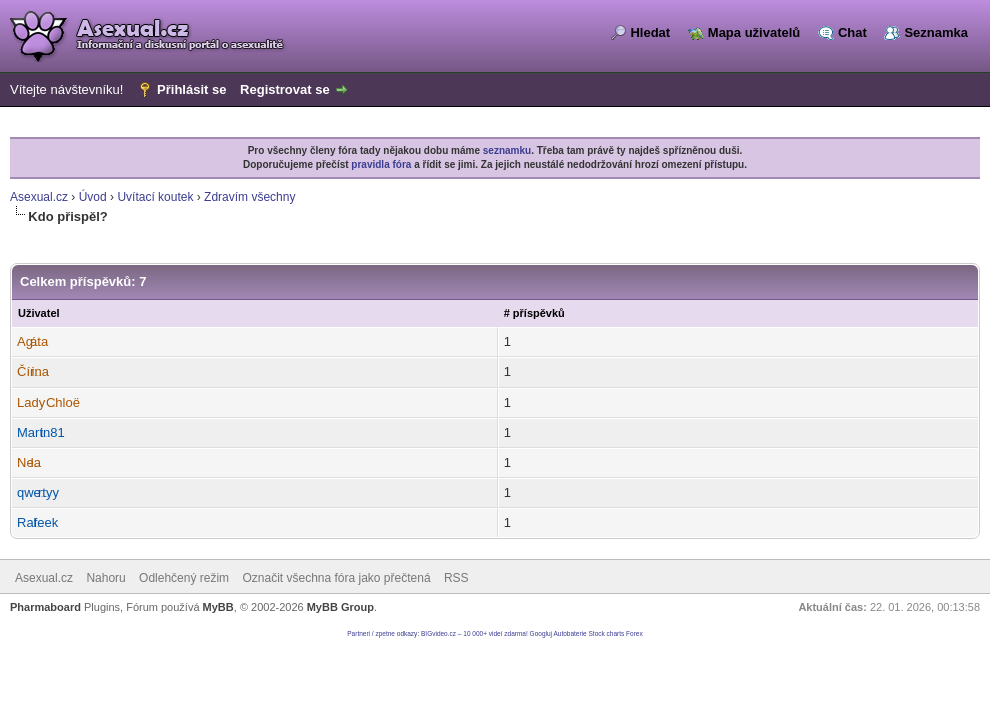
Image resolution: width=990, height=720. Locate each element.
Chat (852, 32)
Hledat (650, 32)
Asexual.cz (39, 197)
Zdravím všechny (249, 197)
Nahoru (105, 578)
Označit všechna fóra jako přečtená (336, 578)
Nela (29, 462)
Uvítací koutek (155, 197)
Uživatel (39, 313)
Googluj (541, 633)
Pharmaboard (45, 607)
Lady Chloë (48, 402)
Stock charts (607, 633)
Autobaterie (569, 633)
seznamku (507, 150)
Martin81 (41, 432)
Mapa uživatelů (754, 32)
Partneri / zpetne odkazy (382, 633)
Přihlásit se (191, 89)
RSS (456, 578)
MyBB (218, 607)
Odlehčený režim (184, 578)
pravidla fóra (381, 164)
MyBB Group (340, 607)
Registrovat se (285, 89)
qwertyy (38, 492)
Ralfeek (37, 522)
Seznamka (936, 32)
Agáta (32, 341)
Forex (634, 633)
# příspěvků (534, 313)
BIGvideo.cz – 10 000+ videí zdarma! (474, 633)
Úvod (93, 197)
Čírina (33, 371)
